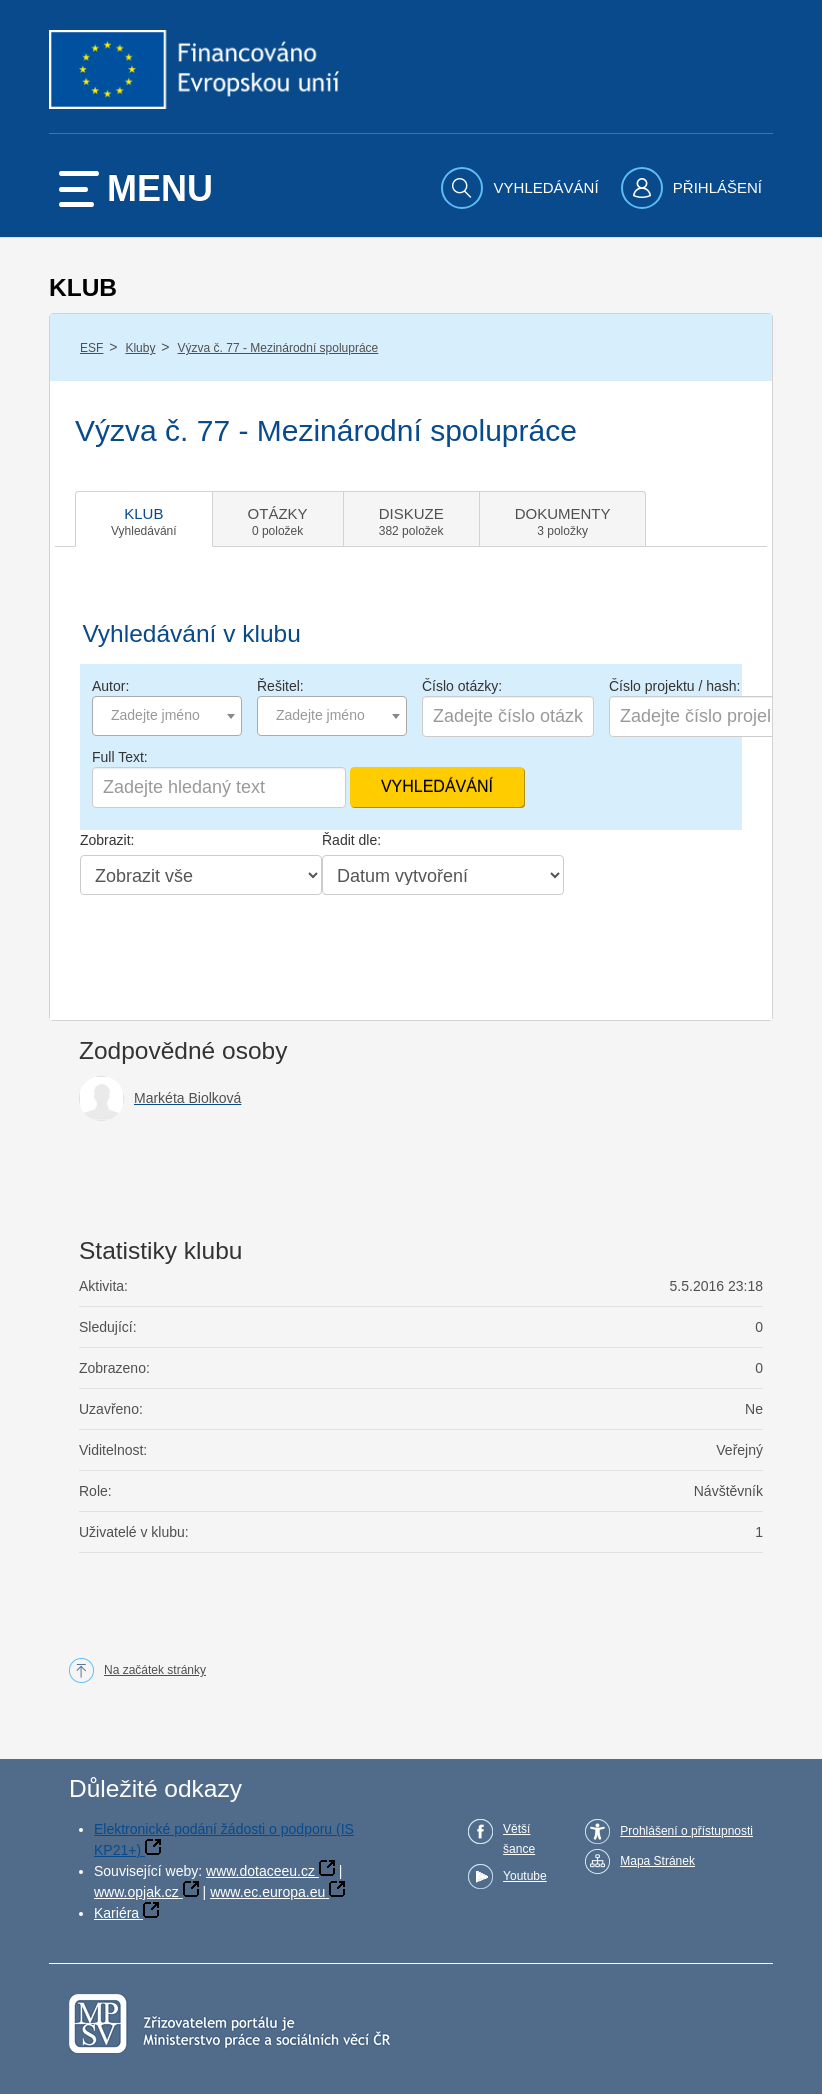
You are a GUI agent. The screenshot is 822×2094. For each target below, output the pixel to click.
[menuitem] (522, 188)
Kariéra (116, 1913)
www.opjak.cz (136, 1892)
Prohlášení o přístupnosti (686, 1831)
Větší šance (519, 1839)
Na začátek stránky (155, 1670)
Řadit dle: (351, 840)
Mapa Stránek (657, 1861)
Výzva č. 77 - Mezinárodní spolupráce (278, 348)
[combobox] (167, 716)
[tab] (144, 519)
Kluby (140, 348)
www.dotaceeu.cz (260, 1871)
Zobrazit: (107, 840)
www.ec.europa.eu (267, 1892)
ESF (91, 348)
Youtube (525, 1876)
